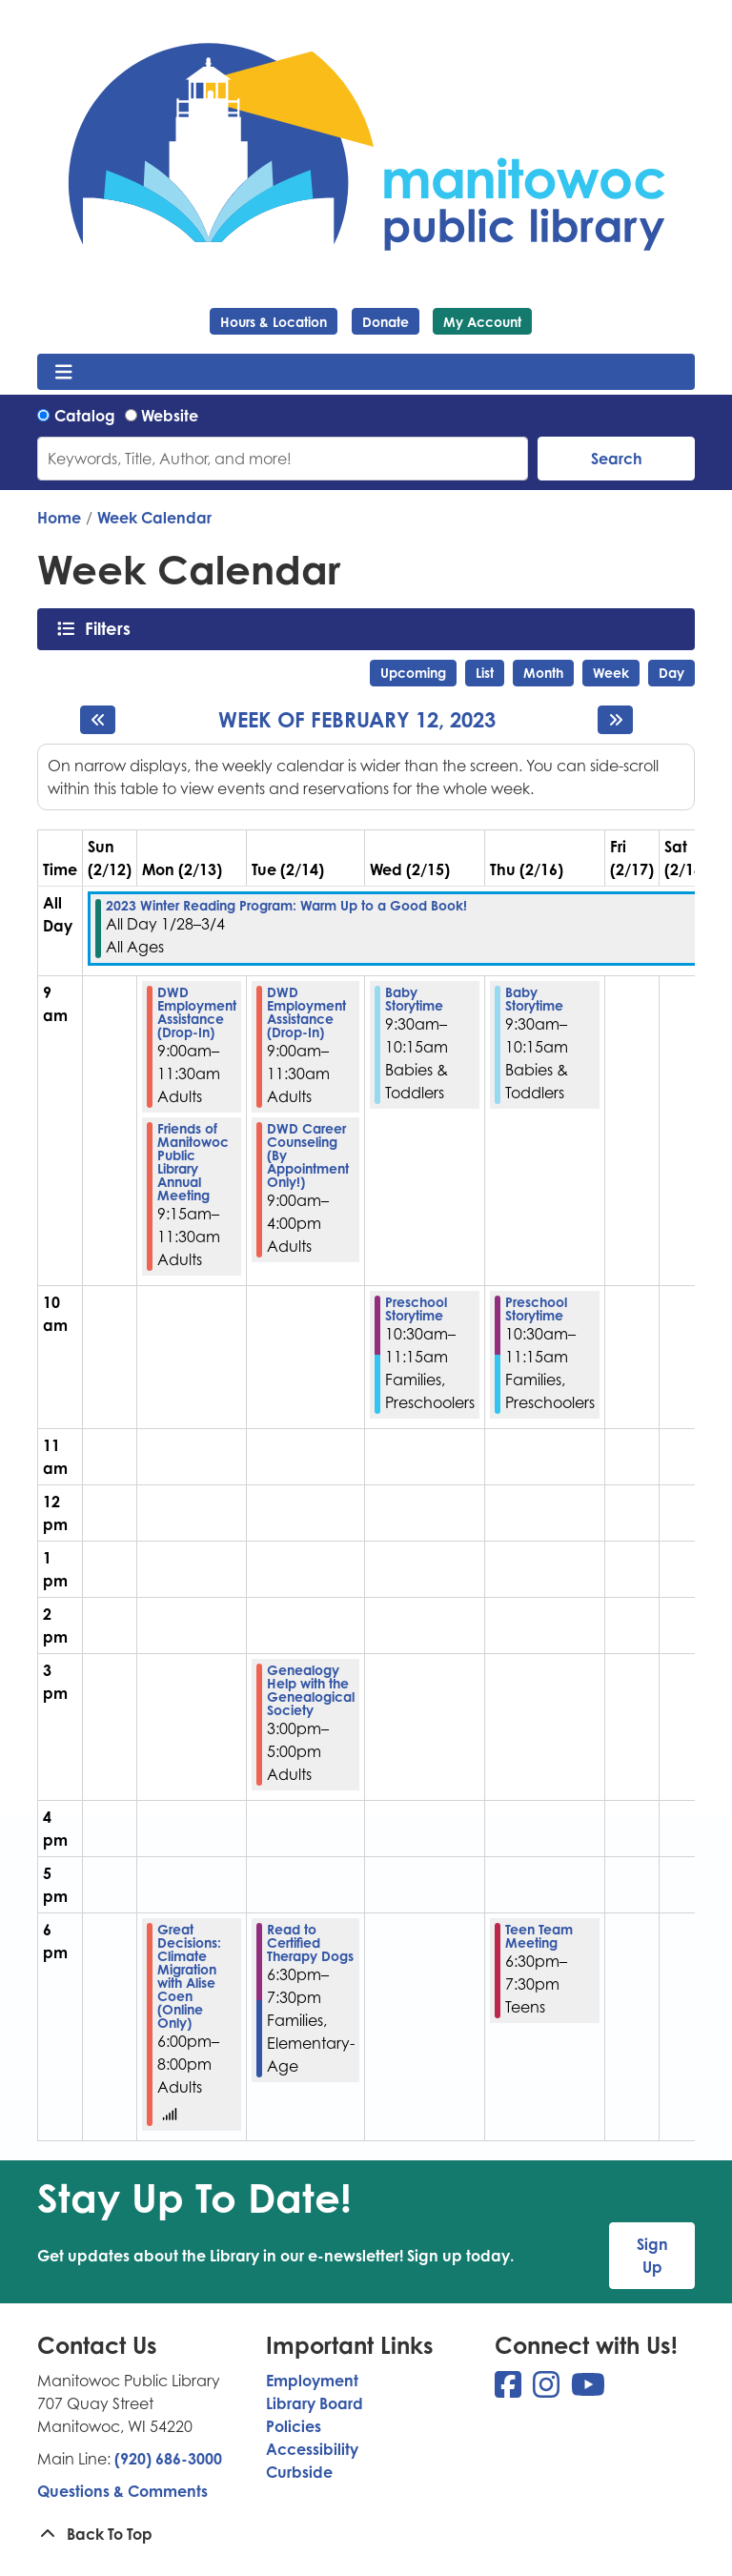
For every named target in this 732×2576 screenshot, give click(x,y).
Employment (312, 2380)
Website (169, 415)
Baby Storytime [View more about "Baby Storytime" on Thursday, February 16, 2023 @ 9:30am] (534, 999)
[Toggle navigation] (63, 371)
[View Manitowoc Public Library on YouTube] (588, 2390)
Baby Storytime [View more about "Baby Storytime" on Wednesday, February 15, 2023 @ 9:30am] (414, 999)
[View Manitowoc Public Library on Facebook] (510, 2390)
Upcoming (413, 672)
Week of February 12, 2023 (357, 719)
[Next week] (615, 719)
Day (671, 672)
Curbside (299, 2472)
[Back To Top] (366, 2534)
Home (59, 517)
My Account (482, 322)
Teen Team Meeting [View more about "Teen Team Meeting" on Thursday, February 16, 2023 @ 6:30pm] (539, 1936)
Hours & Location (273, 322)
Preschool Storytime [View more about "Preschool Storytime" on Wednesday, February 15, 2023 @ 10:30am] (416, 1309)
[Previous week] (97, 719)
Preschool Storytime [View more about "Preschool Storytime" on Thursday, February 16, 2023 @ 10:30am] (536, 1309)
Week (611, 672)
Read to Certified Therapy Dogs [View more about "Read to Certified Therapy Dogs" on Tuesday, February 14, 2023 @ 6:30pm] (310, 1943)
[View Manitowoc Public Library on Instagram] (548, 2390)
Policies (293, 2426)
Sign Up (652, 2256)
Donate (385, 322)
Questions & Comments (122, 2491)
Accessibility (312, 2449)
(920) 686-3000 (168, 2458)
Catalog (84, 415)
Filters (113, 628)
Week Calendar (154, 517)
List (485, 672)
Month (543, 672)
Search (616, 458)
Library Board (314, 2403)
